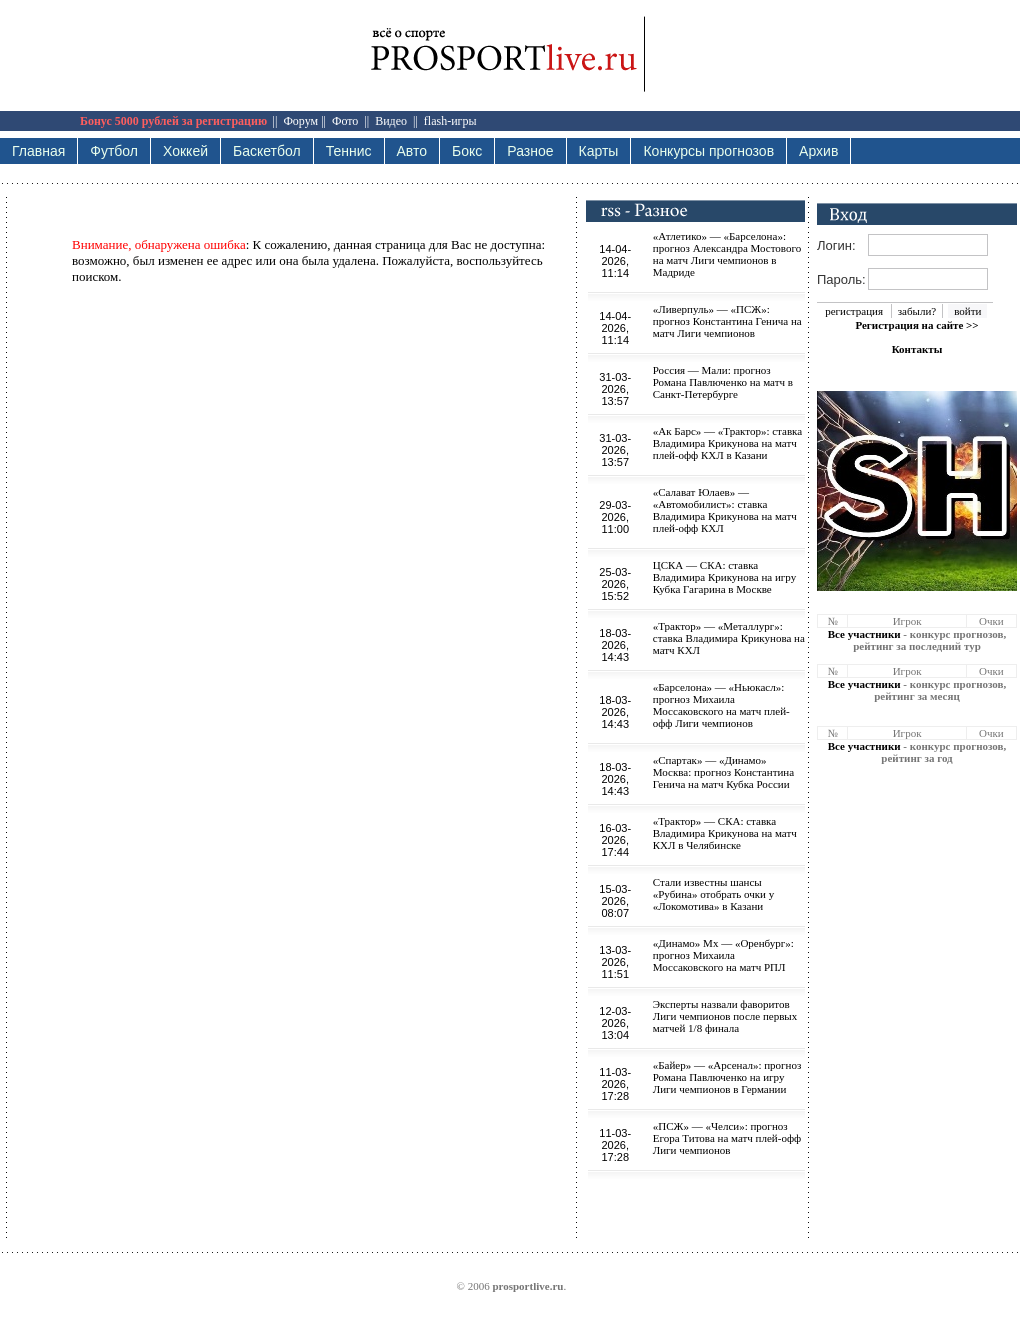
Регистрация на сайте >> (916, 325)
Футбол (114, 151)
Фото (345, 121)
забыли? (917, 311)
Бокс (467, 151)
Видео (391, 121)
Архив (818, 151)
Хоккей (185, 151)
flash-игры (450, 121)
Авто (412, 151)
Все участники (864, 634)
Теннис (349, 151)
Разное (530, 151)
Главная (38, 151)
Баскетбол (267, 151)
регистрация (854, 311)
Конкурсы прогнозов (708, 151)
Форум (300, 121)
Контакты (917, 349)
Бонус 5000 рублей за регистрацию (173, 121)
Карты (599, 151)
